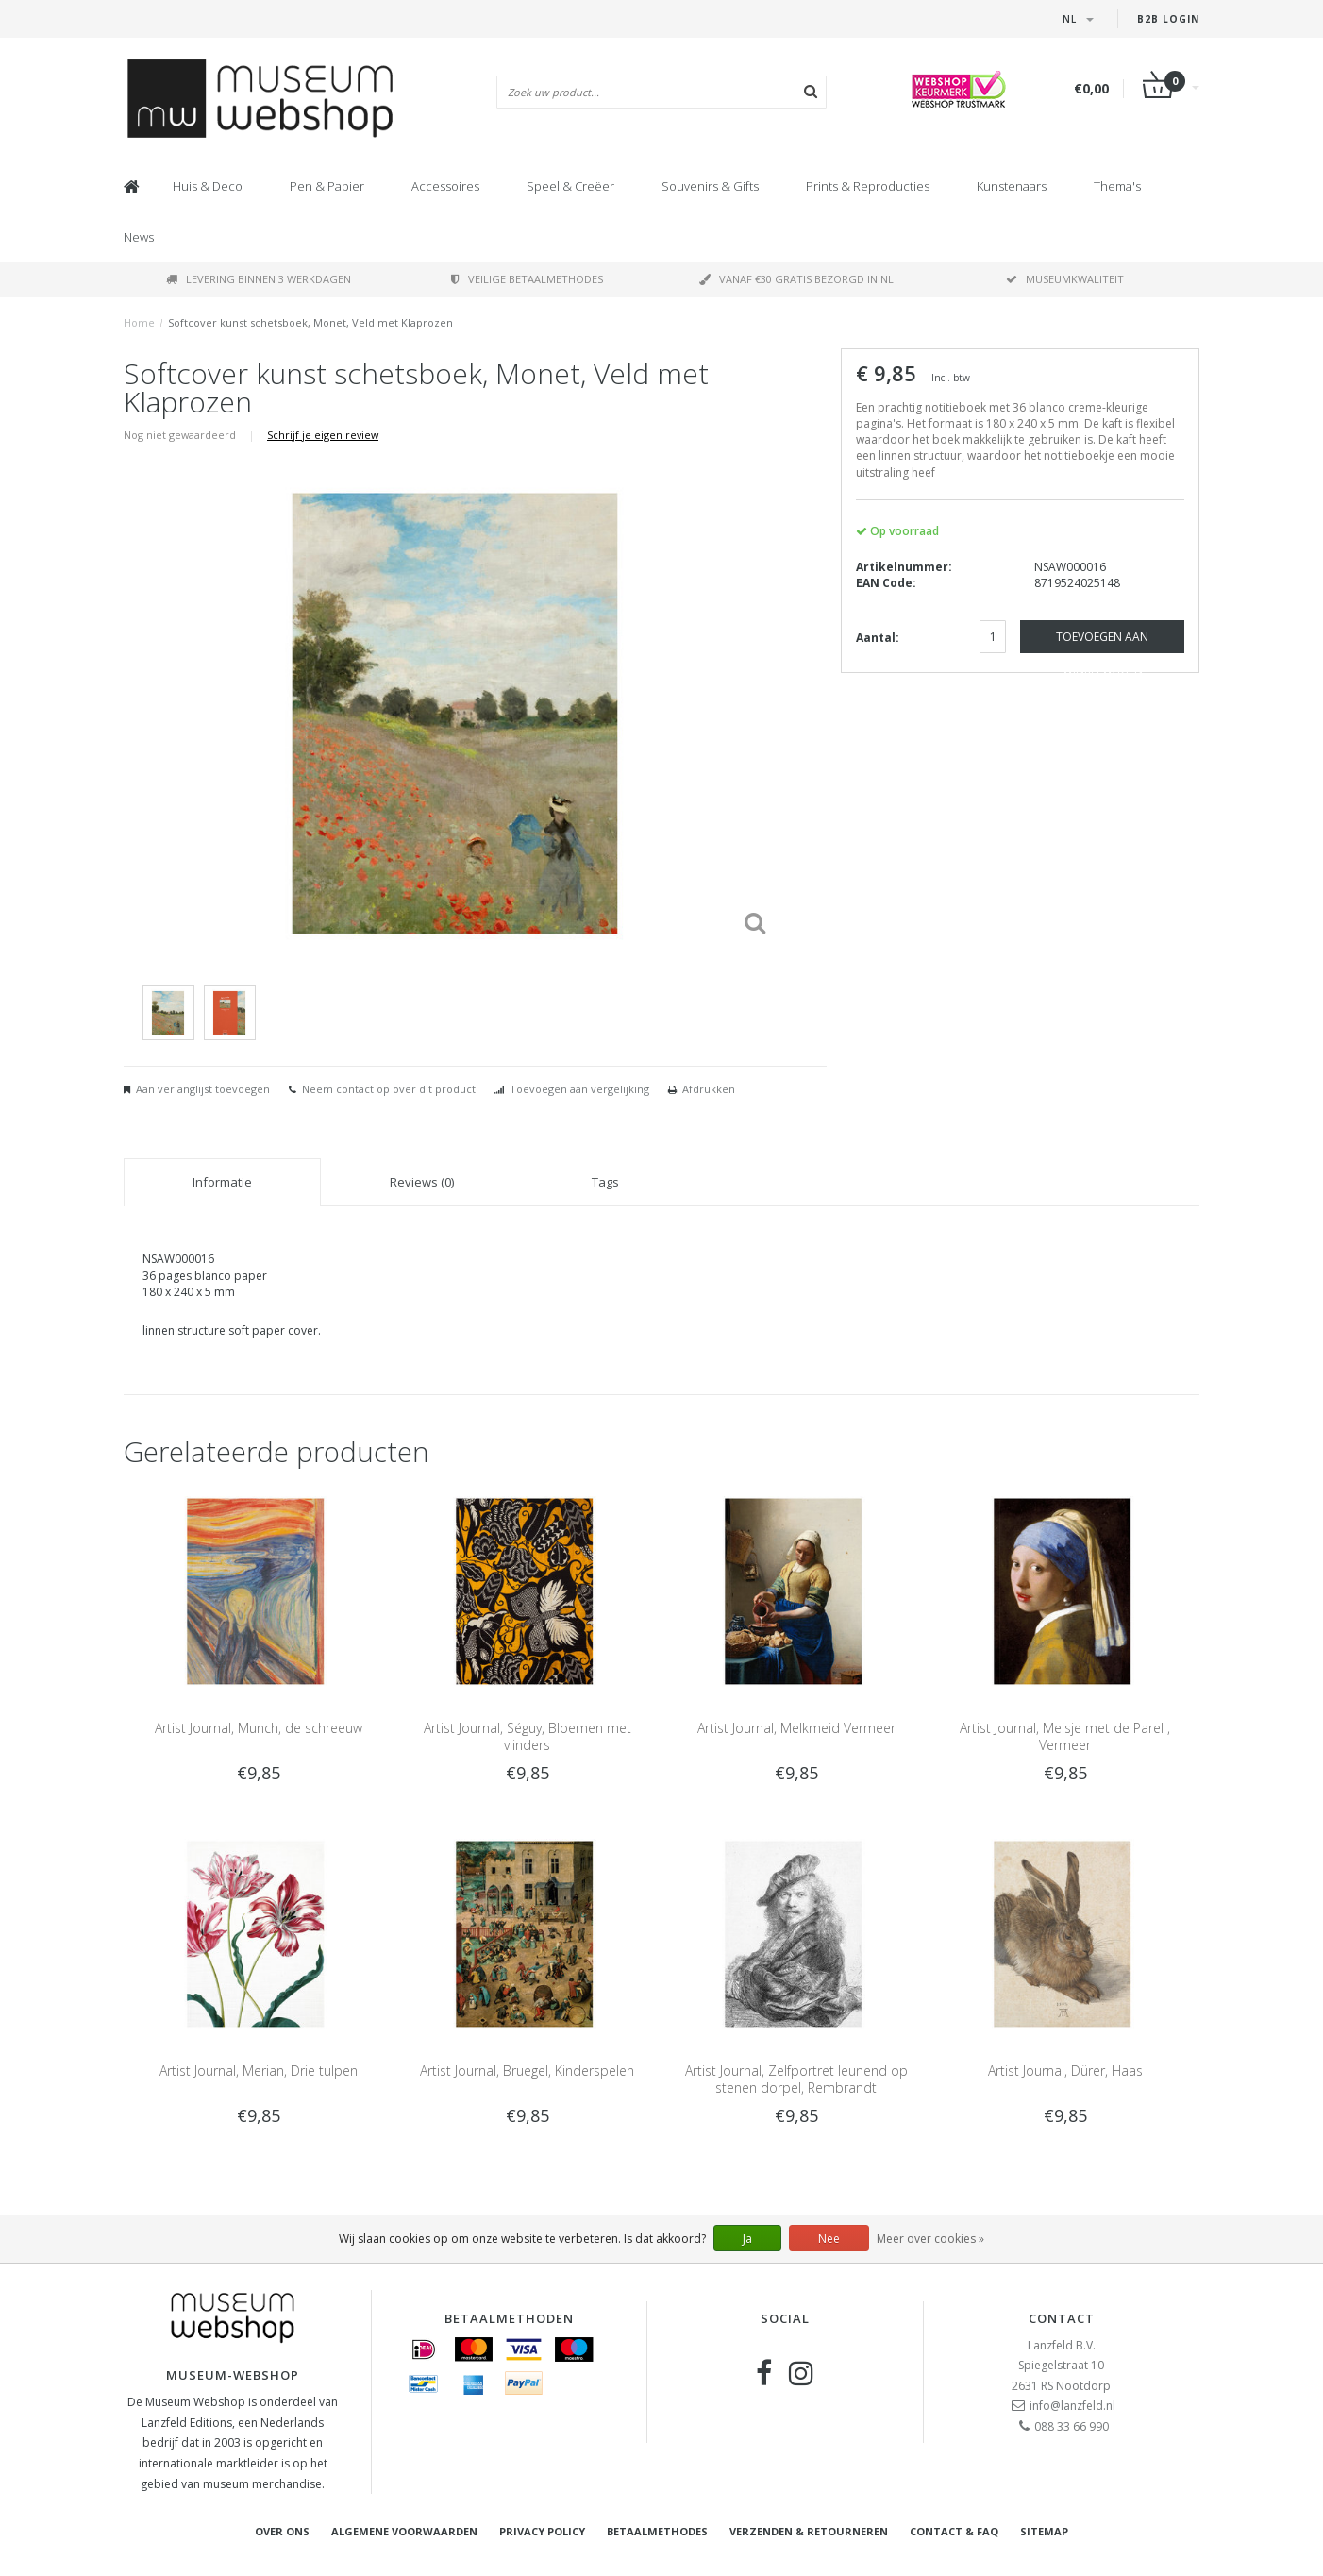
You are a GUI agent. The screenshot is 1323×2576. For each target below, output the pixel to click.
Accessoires (445, 185)
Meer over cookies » (930, 2239)
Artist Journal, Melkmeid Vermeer (796, 1728)
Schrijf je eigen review (322, 435)
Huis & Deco (208, 185)
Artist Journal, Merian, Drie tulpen (258, 2070)
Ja (747, 2239)
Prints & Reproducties (867, 185)
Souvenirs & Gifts (710, 185)
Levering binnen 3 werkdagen (258, 279)
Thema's (1117, 185)
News (139, 236)
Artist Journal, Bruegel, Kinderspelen (527, 2070)
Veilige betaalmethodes (527, 279)
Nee (829, 2239)
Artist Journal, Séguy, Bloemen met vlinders (527, 1736)
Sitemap (1044, 2531)
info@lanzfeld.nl (1072, 2406)
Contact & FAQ (954, 2531)
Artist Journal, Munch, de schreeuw (258, 1728)
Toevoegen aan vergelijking (579, 1089)
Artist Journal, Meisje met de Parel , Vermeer (1065, 1736)
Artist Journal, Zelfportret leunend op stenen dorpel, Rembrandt (796, 2079)
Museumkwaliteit (1065, 279)
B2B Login (1168, 18)
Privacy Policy (542, 2531)
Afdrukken (708, 1089)
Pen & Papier (327, 185)
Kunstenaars (1012, 185)
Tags (605, 1181)
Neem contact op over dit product (389, 1089)
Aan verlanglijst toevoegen (203, 1089)
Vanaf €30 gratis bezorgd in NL (796, 279)
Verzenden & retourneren (808, 2531)
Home (139, 322)
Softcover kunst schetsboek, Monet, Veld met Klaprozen (310, 322)
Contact (1062, 2318)
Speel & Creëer (570, 185)
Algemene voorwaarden (404, 2531)
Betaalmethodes (657, 2531)
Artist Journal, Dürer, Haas (1065, 2070)
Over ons (282, 2531)
